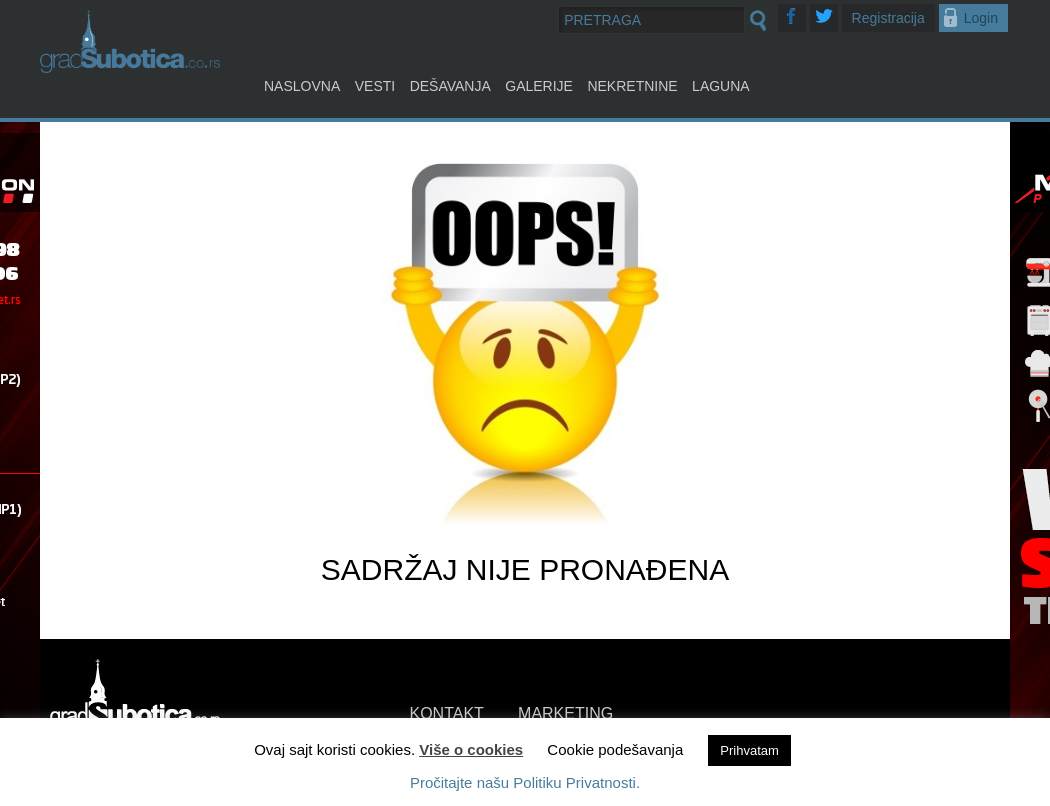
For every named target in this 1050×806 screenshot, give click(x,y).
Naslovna (302, 86)
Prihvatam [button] (749, 750)
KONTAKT (447, 713)
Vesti (375, 86)
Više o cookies (471, 749)
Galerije (539, 86)
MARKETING (565, 713)
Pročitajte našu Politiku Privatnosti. (525, 782)
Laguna (721, 86)
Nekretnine (632, 86)
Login (981, 18)
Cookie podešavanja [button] (615, 749)
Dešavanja (450, 86)
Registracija (888, 18)
